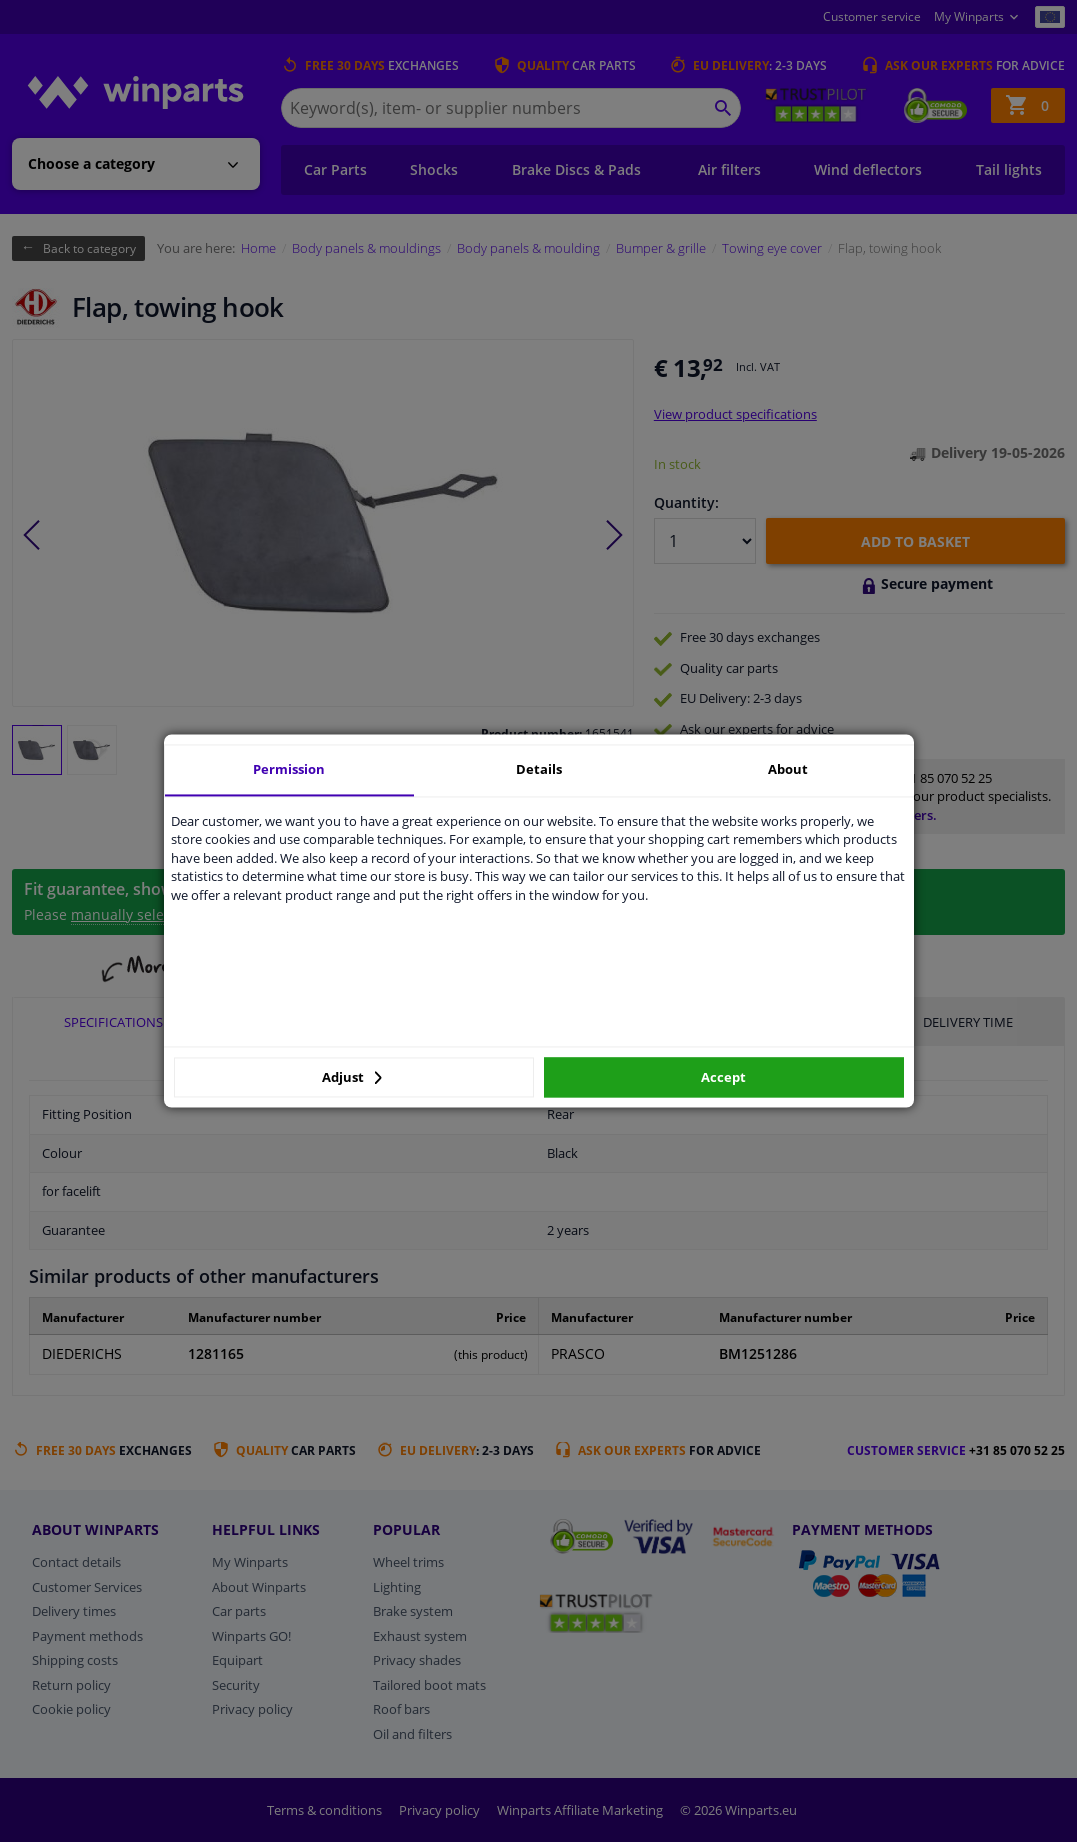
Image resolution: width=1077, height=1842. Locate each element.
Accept (723, 1077)
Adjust (352, 1077)
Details (539, 769)
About (788, 769)
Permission (289, 769)
